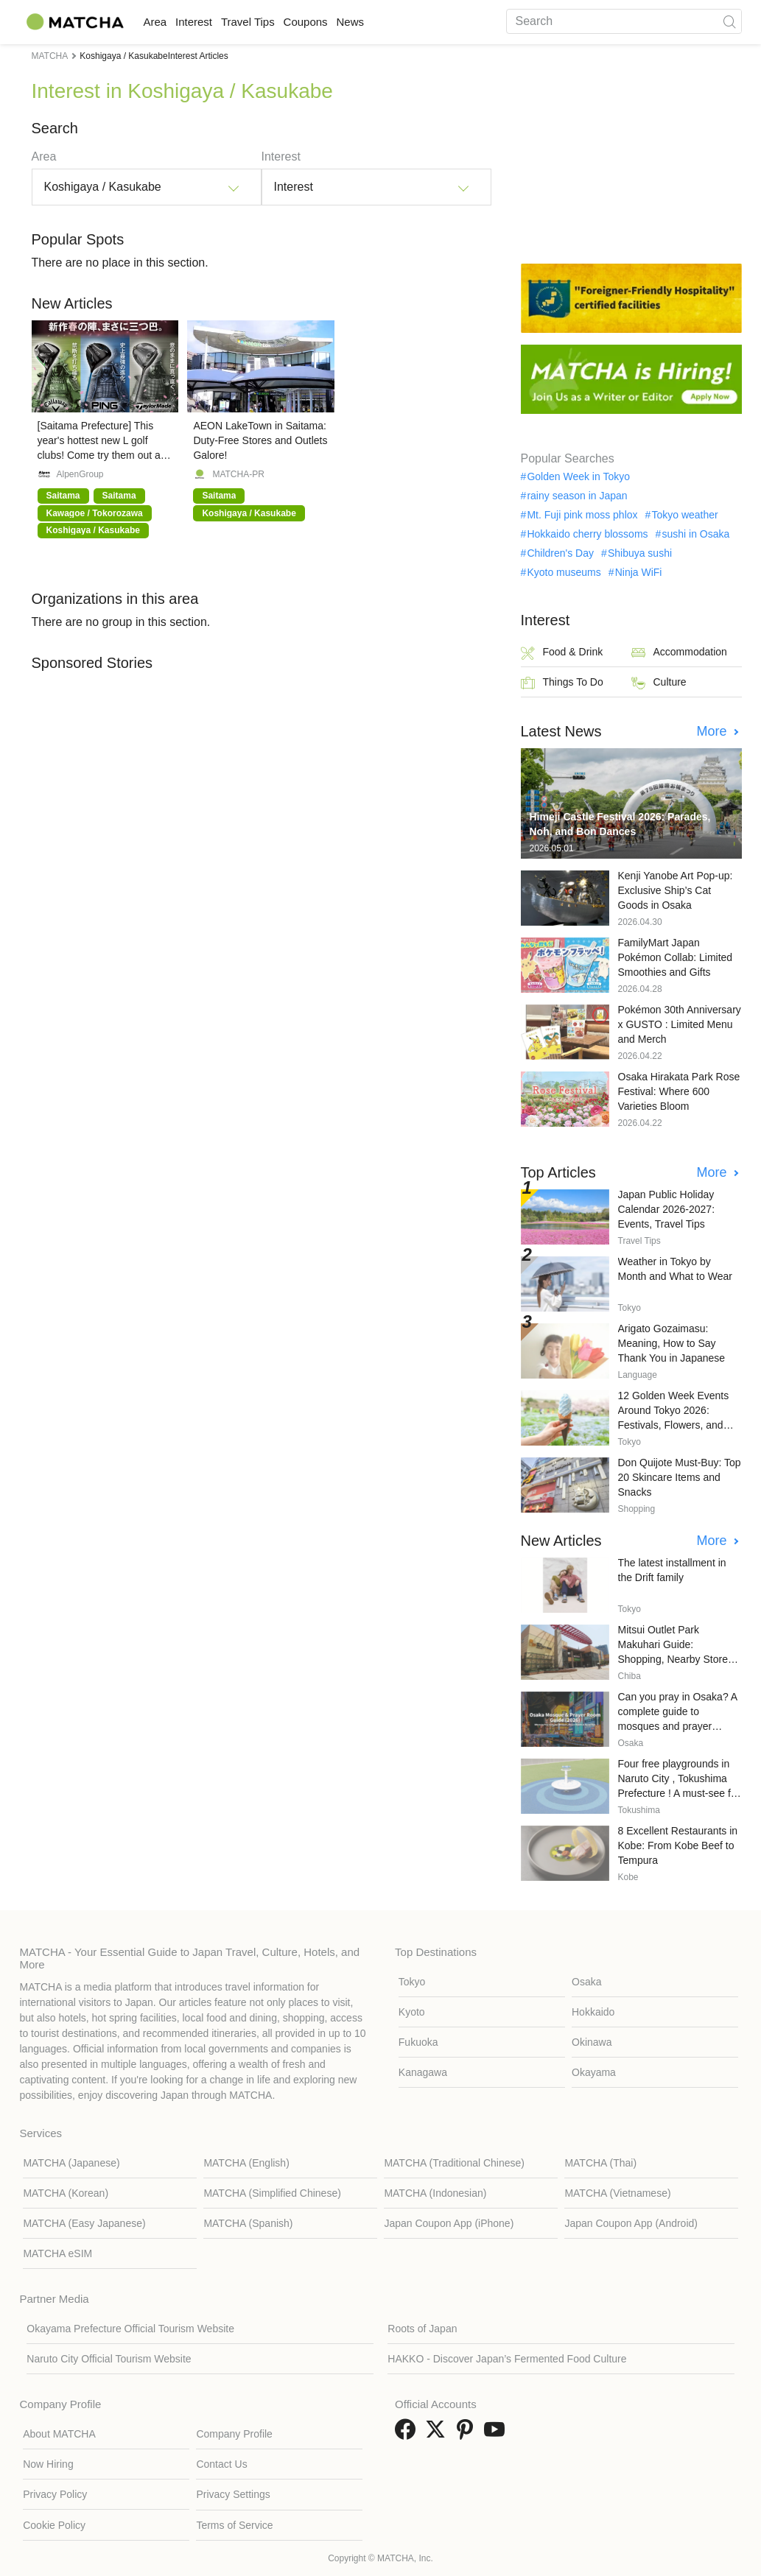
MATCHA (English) (246, 2163)
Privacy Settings (233, 2494)
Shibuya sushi (640, 553)
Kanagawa (423, 2072)
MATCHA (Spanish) (247, 2223)
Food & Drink (562, 653)
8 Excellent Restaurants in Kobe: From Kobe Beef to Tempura (678, 1845)
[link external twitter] (438, 2434)
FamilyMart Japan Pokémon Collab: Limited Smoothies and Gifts (675, 957)
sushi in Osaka (695, 534)
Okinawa (591, 2042)
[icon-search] (730, 21)
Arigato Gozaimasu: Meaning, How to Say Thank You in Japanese (672, 1343)
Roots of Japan (422, 2328)
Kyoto (412, 2012)
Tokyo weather (684, 515)
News (417, 21)
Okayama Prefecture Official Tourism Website (130, 2328)
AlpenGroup (80, 474)
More (713, 731)
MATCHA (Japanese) (71, 2163)
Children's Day (560, 553)
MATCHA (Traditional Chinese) (454, 2163)
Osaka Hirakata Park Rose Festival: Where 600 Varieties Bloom (679, 1091)
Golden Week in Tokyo (578, 476)
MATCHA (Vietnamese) (617, 2193)
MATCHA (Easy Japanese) (84, 2223)
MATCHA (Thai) (600, 2163)
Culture (659, 683)
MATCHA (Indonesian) (435, 2193)
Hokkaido (593, 2012)
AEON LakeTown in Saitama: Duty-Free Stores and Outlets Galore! (260, 440)
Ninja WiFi (638, 572)
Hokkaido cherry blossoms (587, 534)
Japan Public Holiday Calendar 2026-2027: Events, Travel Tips (666, 1209)
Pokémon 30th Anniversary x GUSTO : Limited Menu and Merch (679, 1024)
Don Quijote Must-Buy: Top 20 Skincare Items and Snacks (679, 1477)
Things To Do (562, 683)
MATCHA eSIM (57, 2253)
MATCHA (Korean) (65, 2193)
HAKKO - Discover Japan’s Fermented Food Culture (506, 2359)
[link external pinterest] (468, 2434)
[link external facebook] (408, 2434)
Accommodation (679, 653)
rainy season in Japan (577, 495)
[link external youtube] (497, 2434)
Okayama (594, 2072)
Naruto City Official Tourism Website (109, 2359)
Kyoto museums (563, 572)
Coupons (357, 21)
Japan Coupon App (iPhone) (448, 2223)
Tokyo (412, 1982)
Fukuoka (418, 2042)
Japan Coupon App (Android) (631, 2223)
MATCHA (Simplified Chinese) (271, 2193)
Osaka (586, 1982)
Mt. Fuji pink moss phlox (582, 515)
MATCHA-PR (238, 474)
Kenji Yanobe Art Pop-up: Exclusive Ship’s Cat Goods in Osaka (675, 890)
